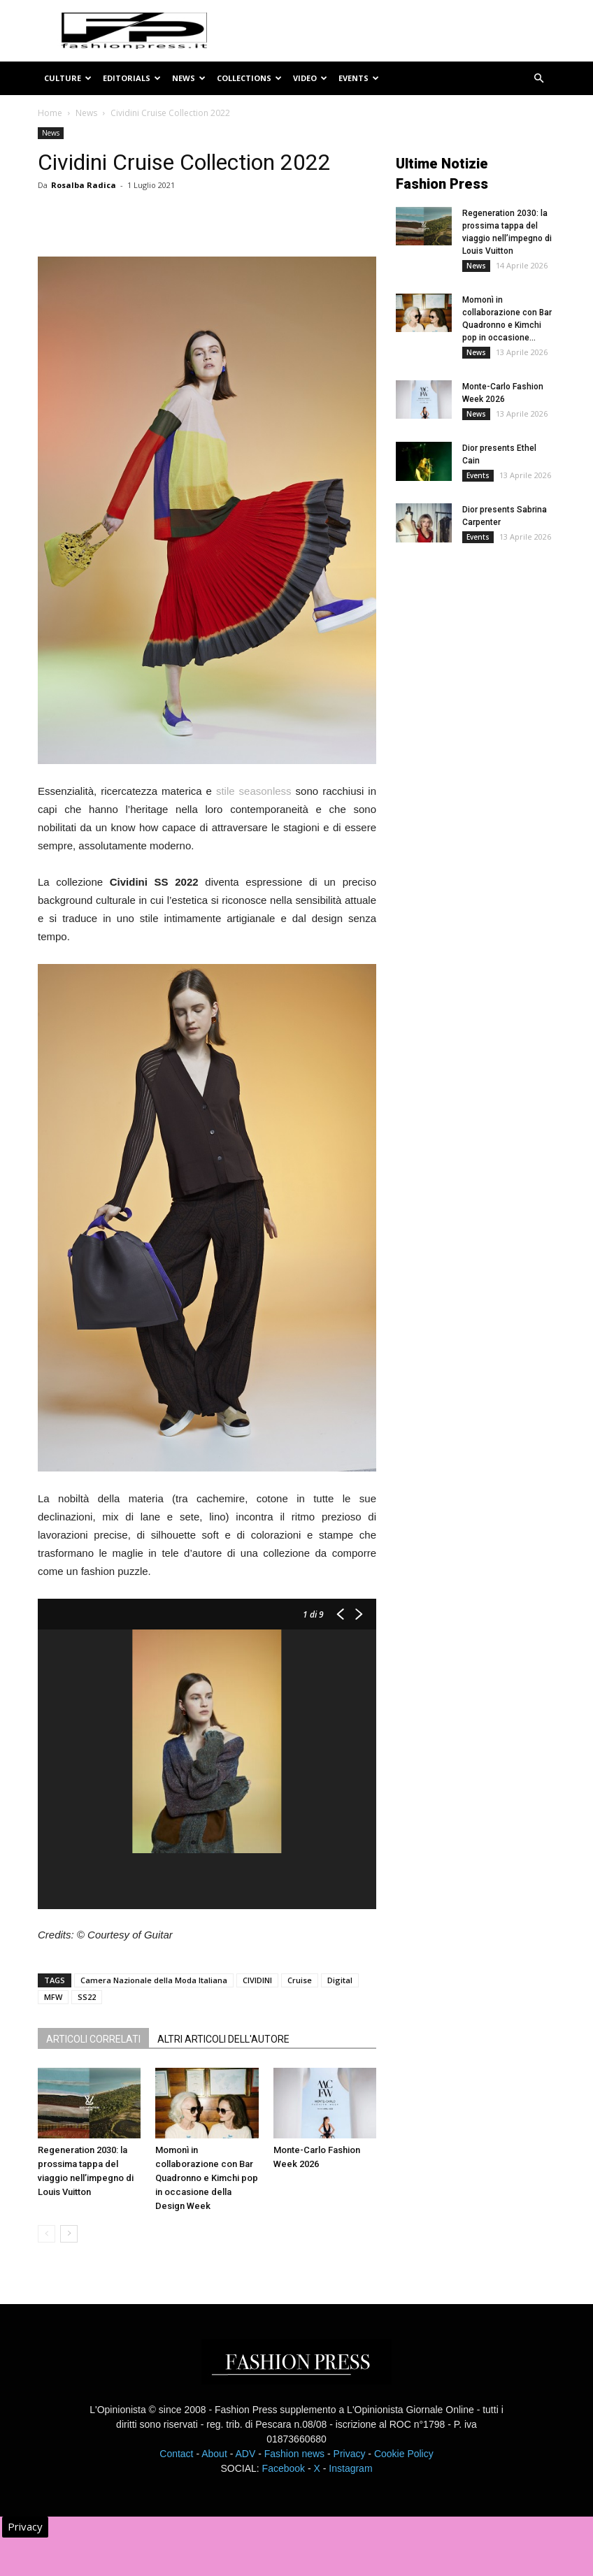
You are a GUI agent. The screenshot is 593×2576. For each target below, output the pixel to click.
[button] (538, 78)
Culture (68, 78)
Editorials (132, 78)
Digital (339, 1980)
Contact (176, 2453)
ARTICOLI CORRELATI (93, 2039)
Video (310, 78)
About (214, 2453)
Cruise (299, 1980)
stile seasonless (254, 791)
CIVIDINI (257, 1980)
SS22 (87, 1997)
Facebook (283, 2468)
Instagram (350, 2468)
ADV (245, 2453)
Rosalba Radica (83, 185)
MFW (53, 1997)
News (189, 78)
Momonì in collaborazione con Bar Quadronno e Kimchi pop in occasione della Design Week (206, 2178)
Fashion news (294, 2453)
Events (358, 78)
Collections (249, 78)
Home (50, 113)
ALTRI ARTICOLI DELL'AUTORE (223, 2039)
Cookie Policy (404, 2453)
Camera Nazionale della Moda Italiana (153, 1980)
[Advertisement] (494, 667)
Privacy (350, 2453)
